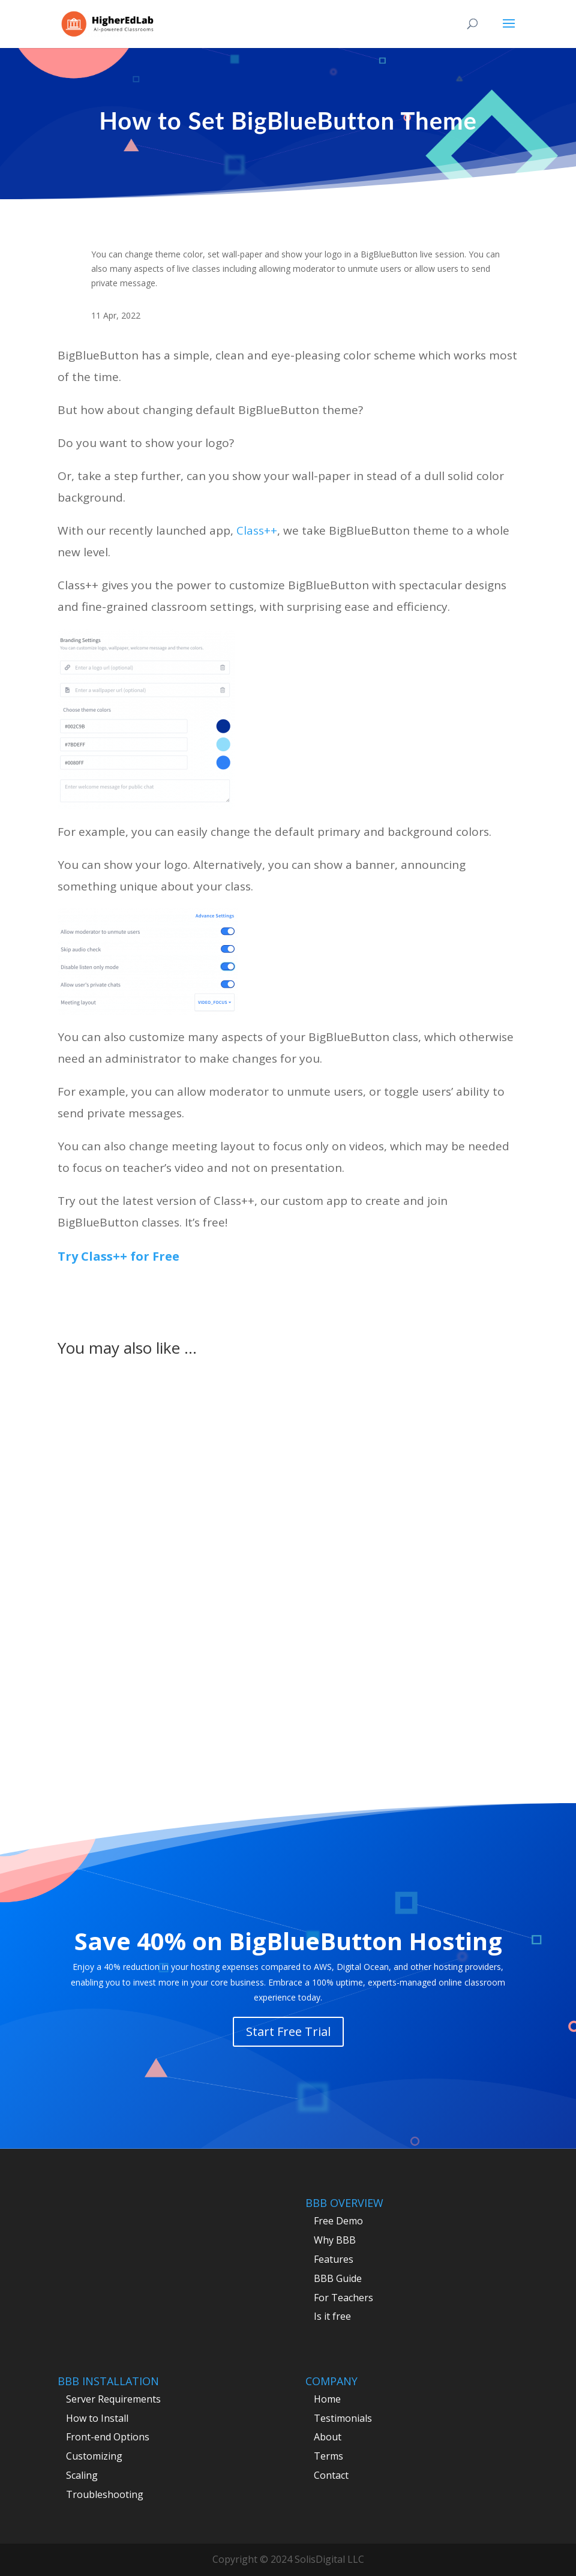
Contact (331, 2475)
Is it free (332, 2316)
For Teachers (343, 2297)
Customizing (94, 2456)
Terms (328, 2456)
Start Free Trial (288, 2031)
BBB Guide (338, 2278)
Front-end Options (107, 2436)
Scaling (82, 2475)
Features (333, 2259)
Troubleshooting (104, 2494)
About (327, 2436)
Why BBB (335, 2240)
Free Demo (338, 2220)
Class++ (256, 530)
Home (327, 2399)
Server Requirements (113, 2399)
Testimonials (343, 2418)
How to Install (97, 2418)
